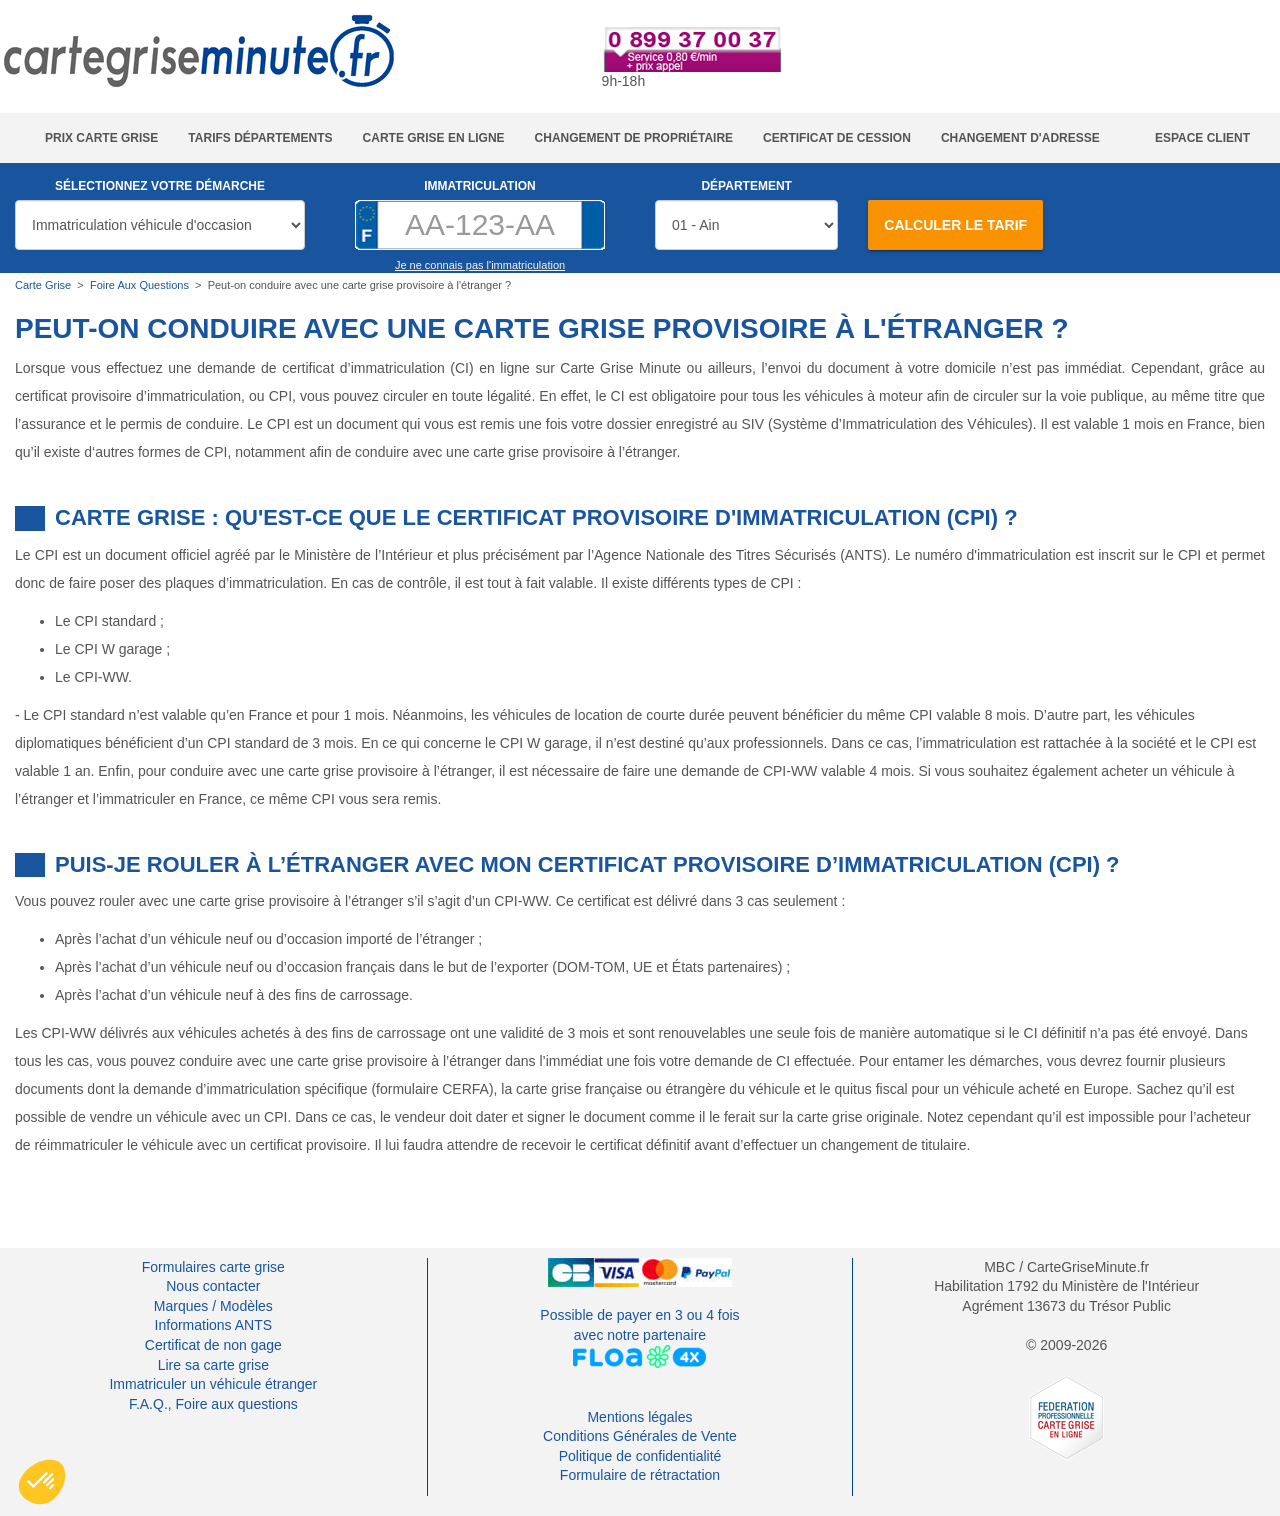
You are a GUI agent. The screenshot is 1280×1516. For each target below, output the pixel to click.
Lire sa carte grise (213, 1365)
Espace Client (1202, 138)
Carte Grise (43, 285)
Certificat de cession (837, 138)
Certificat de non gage (213, 1345)
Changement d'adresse (1020, 138)
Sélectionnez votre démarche (160, 186)
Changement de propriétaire (634, 138)
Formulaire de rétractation (640, 1475)
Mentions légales (639, 1417)
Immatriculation (480, 186)
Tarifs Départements (260, 138)
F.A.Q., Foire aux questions (213, 1404)
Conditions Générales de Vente (640, 1436)
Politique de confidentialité (640, 1456)
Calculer (955, 225)
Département (746, 186)
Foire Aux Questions (139, 285)
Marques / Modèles (213, 1306)
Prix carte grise (101, 138)
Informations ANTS (214, 1325)
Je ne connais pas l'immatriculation (480, 265)
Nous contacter (213, 1286)
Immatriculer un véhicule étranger (213, 1384)
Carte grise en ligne (434, 138)
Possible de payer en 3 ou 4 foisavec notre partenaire (639, 1337)
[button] (42, 1482)
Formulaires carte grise (213, 1267)
